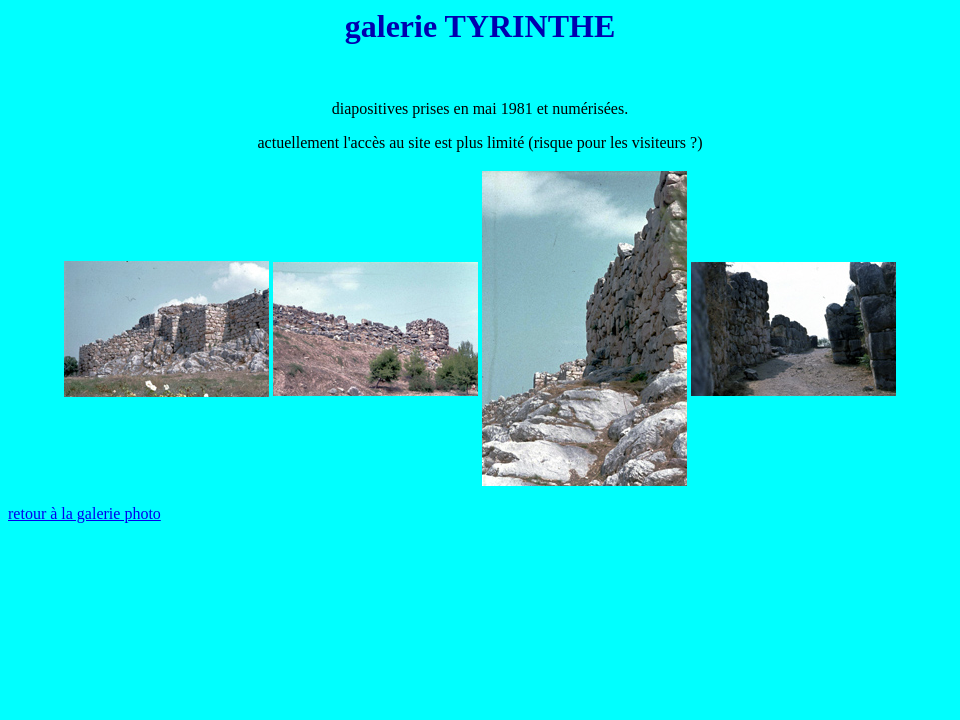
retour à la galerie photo (84, 513)
